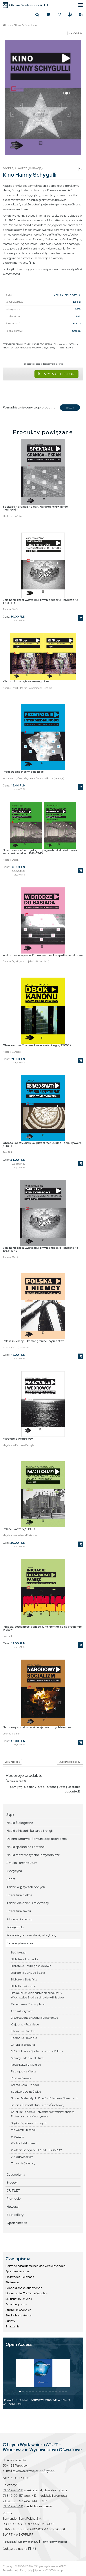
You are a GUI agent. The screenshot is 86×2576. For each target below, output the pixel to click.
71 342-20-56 (13, 2490)
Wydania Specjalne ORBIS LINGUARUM (36, 2150)
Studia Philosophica (18, 2310)
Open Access (16, 2223)
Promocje (13, 2198)
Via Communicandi (23, 2130)
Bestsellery (14, 2215)
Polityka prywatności (54, 2541)
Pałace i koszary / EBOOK (20, 1529)
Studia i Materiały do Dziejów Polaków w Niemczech (44, 2098)
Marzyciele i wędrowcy (18, 1439)
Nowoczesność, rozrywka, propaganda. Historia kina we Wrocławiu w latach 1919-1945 (40, 852)
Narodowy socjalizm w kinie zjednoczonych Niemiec (37, 1727)
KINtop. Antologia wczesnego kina (26, 681)
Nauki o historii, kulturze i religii (29, 1830)
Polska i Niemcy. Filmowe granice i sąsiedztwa (33, 1341)
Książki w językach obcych (25, 1887)
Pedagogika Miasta (23, 2071)
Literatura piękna (19, 1895)
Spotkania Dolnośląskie (26, 2092)
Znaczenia (12, 2326)
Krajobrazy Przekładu (25, 2024)
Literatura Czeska (22, 2031)
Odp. (41, 1787)
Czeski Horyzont (22, 2011)
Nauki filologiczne (19, 1823)
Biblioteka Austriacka (24, 1959)
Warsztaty (17, 2137)
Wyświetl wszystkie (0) (70, 1761)
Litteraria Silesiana (23, 2045)
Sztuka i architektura (22, 1863)
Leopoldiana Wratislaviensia (24, 2288)
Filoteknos (12, 2282)
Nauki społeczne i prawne (25, 1847)
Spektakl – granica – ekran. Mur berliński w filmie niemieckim (35, 508)
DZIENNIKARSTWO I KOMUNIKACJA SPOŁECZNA (27, 344)
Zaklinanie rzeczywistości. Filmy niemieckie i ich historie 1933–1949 (40, 601)
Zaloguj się (70, 14)
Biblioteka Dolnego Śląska (28, 1973)
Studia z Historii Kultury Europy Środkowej (37, 2105)
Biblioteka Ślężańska (24, 1979)
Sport (10, 1879)
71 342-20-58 (13, 2506)
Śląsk (10, 1814)
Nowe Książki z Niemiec (26, 2065)
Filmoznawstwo (61, 344)
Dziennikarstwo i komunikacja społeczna (36, 1839)
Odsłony (30, 1787)
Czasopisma (15, 2174)
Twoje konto (10, 2570)
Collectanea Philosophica (28, 2004)
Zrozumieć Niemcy (23, 2163)
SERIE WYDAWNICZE (35, 347)
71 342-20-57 (13, 2495)
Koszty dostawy (28, 2541)
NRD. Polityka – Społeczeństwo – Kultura (37, 2051)
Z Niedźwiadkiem (22, 2157)
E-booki (12, 2182)
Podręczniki (15, 1927)
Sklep (17, 25)
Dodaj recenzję (12, 1761)
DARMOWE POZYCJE (44, 2400)
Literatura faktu (18, 1911)
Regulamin (9, 2541)
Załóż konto (81, 14)
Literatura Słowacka (24, 2038)
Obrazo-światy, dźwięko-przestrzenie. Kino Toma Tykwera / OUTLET (42, 1144)
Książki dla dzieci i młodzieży (27, 1903)
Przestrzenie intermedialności (23, 772)
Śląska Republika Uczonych (29, 2123)
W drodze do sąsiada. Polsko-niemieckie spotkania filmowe (43, 955)
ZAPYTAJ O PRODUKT (56, 374)
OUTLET (13, 2190)
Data (61, 1787)
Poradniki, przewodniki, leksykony (31, 1935)
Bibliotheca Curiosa (23, 1986)
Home (8, 25)
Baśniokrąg (18, 1952)
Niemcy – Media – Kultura (60, 347)
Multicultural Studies (19, 2299)
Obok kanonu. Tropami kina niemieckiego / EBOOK (37, 1045)
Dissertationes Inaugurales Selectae (34, 2018)
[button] (20, 2391)
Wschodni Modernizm (25, 2143)
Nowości (12, 2206)
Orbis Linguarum (16, 2304)
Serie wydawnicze (31, 25)
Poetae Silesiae (21, 2078)
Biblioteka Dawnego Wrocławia (31, 1966)
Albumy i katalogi (19, 1919)
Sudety (10, 2321)
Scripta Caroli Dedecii (25, 2085)
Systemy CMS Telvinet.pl (48, 2570)
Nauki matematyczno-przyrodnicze (33, 1855)
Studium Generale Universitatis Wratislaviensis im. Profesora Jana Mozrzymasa (43, 2114)
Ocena (51, 1787)
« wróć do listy (75, 33)
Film (22, 347)
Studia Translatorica (19, 2315)
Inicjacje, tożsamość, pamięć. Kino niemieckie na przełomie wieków (42, 1628)
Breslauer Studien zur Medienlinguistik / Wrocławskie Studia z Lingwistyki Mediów (37, 1995)
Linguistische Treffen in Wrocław (26, 2293)
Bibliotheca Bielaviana (20, 2277)
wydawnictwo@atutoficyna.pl (34, 2471)
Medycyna (14, 1871)
